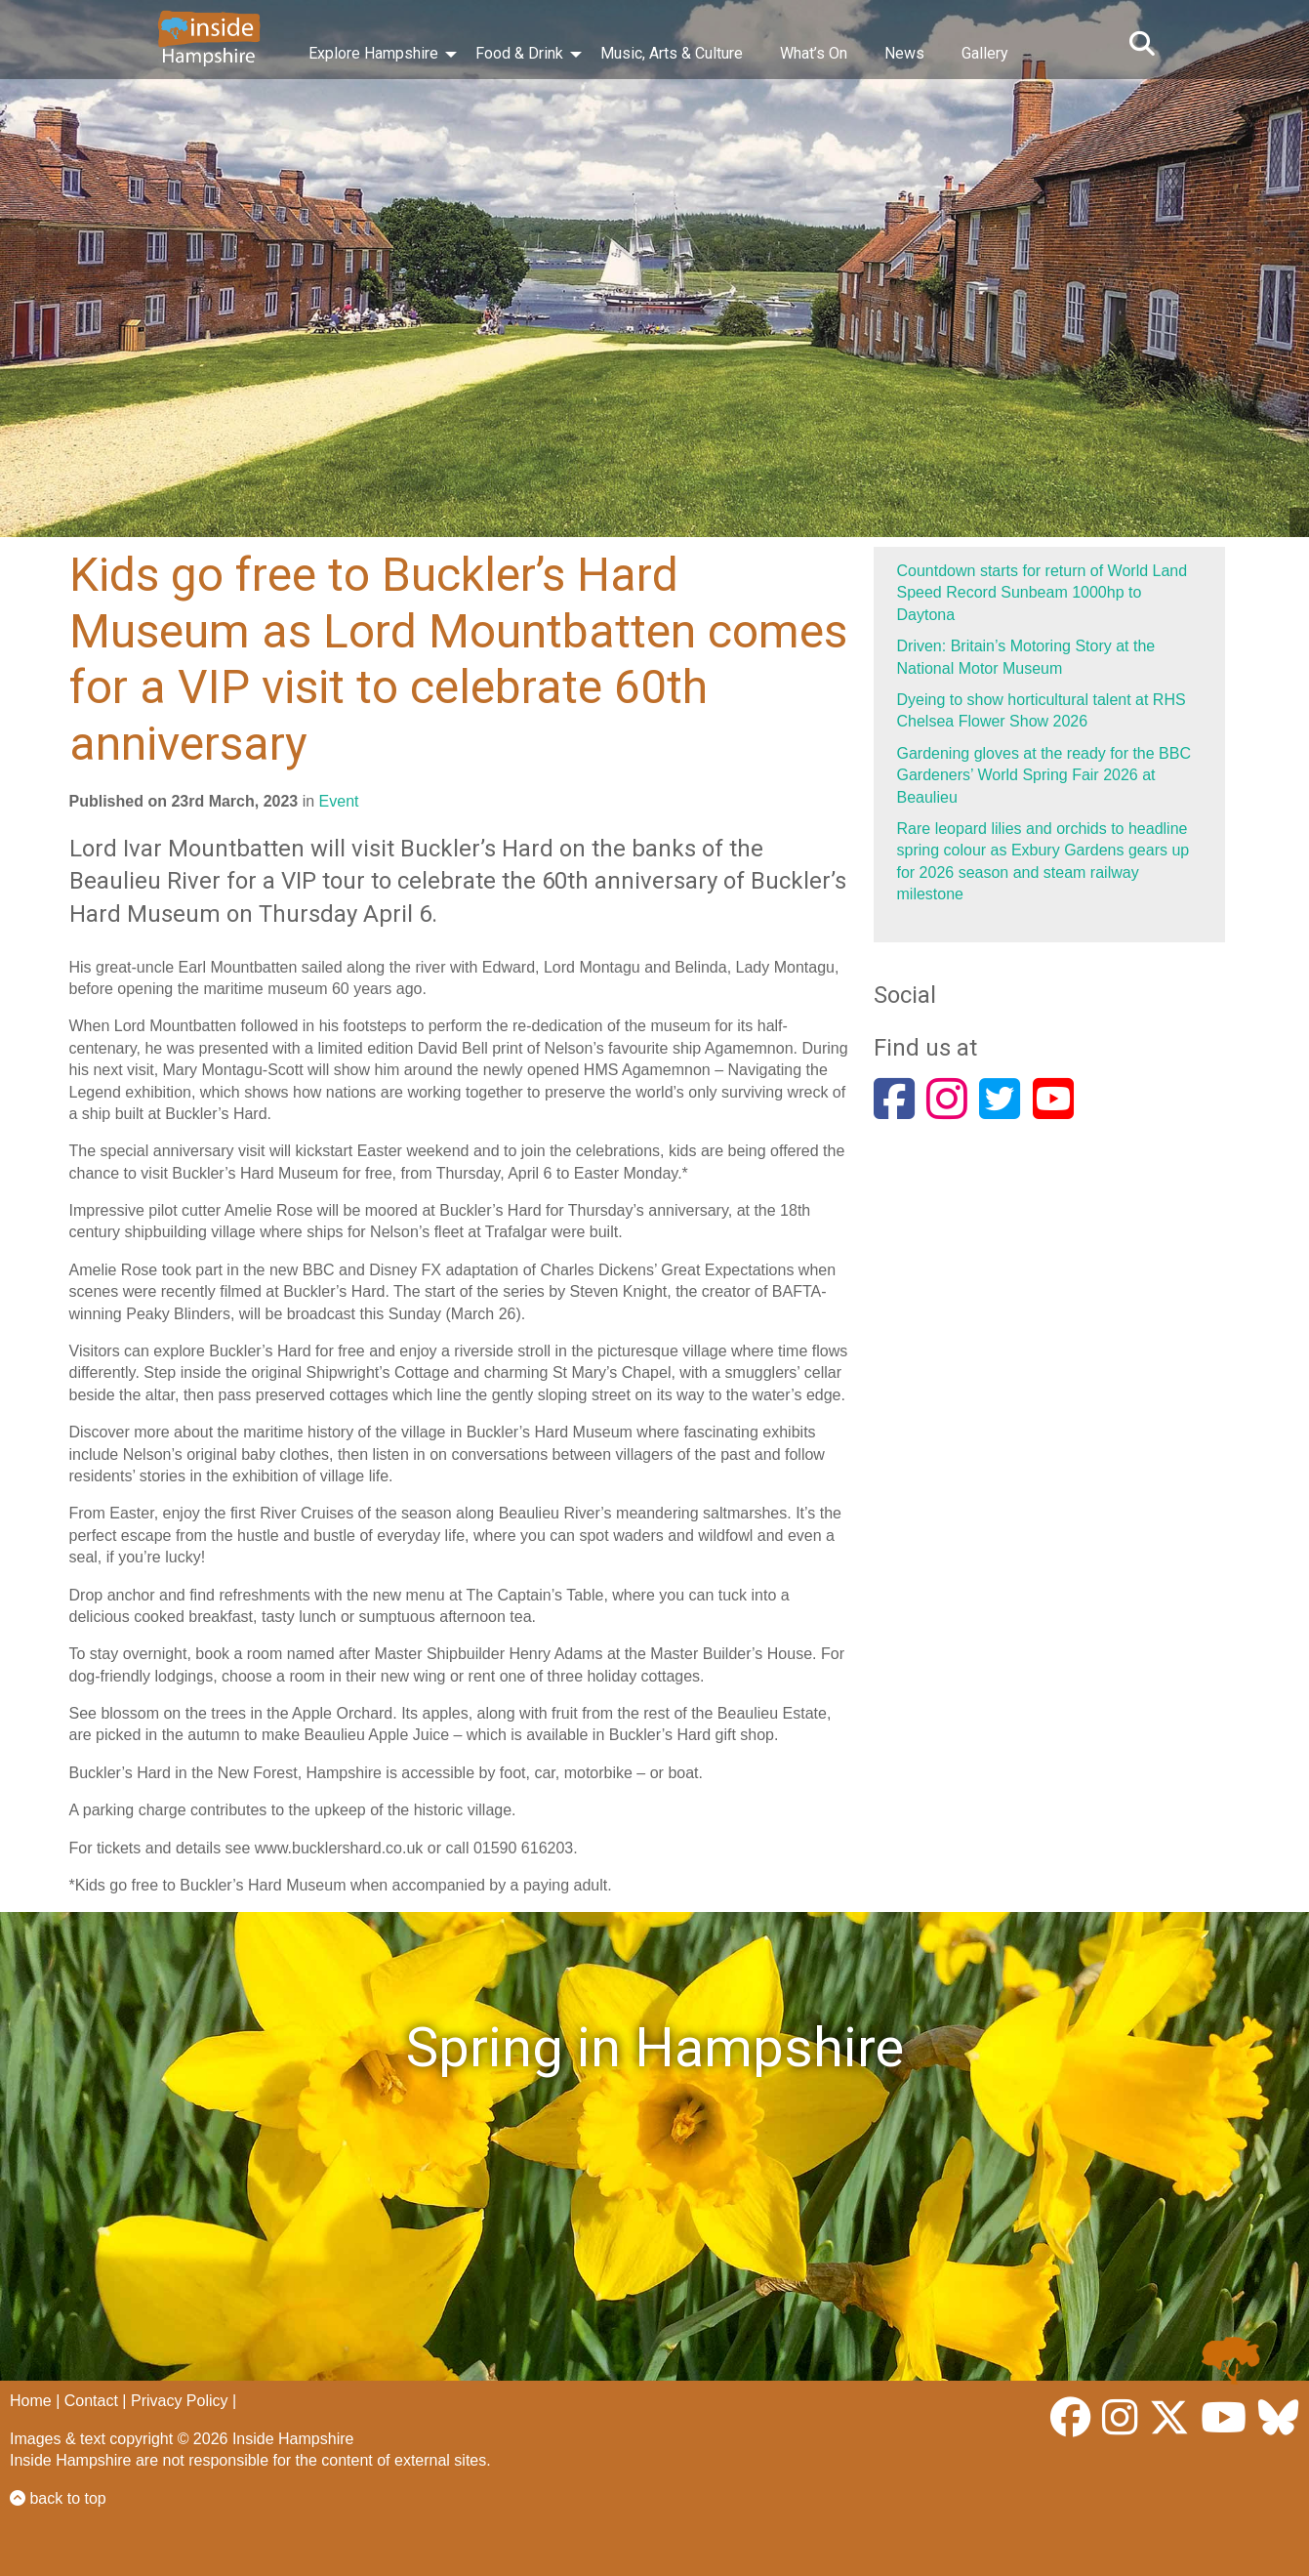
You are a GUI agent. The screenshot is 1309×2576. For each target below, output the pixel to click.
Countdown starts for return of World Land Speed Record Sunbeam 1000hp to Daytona (1042, 592)
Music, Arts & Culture (671, 53)
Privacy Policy (179, 2400)
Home (31, 2400)
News (904, 53)
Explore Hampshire (373, 53)
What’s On (813, 53)
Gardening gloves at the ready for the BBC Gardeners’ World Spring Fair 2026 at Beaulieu (1044, 775)
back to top (58, 2498)
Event (339, 801)
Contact (91, 2400)
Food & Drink (519, 53)
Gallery (984, 53)
